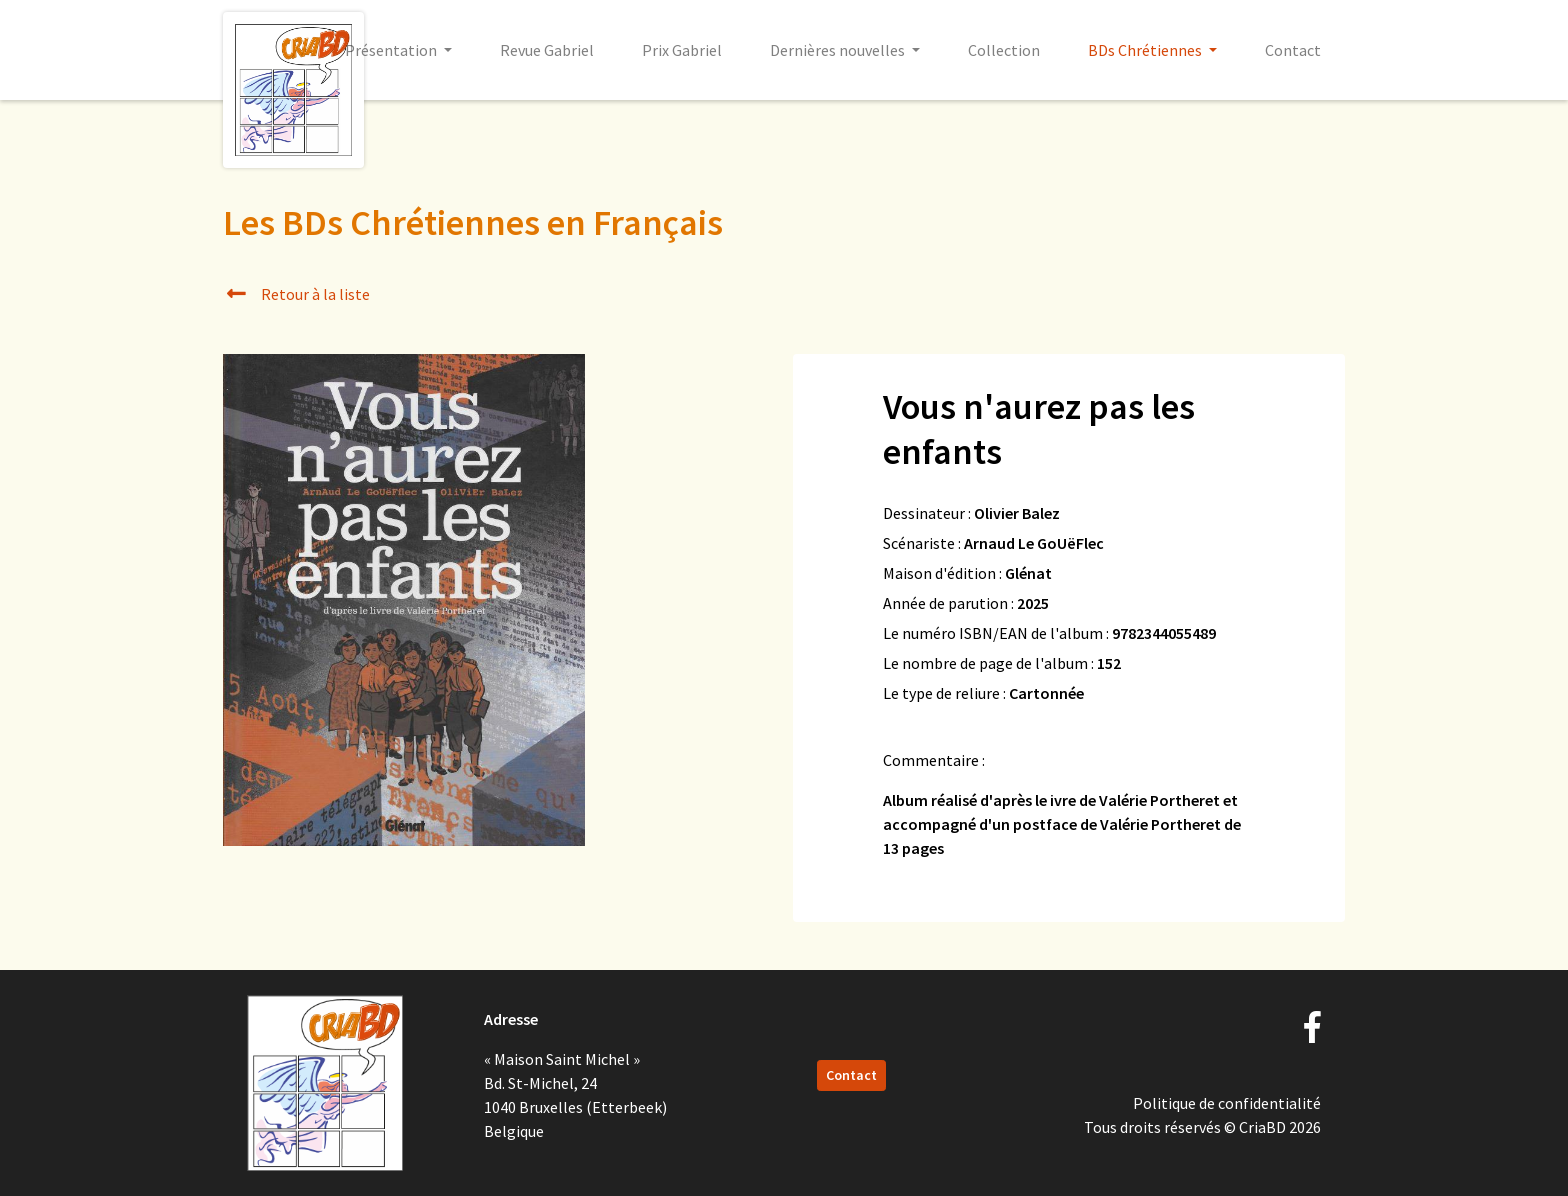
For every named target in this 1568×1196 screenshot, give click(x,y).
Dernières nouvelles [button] (839, 50)
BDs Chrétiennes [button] (1146, 50)
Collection (1004, 50)
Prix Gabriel (682, 50)
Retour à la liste (296, 294)
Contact (1293, 50)
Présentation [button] (392, 50)
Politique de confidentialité (1227, 1103)
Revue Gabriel (547, 50)
